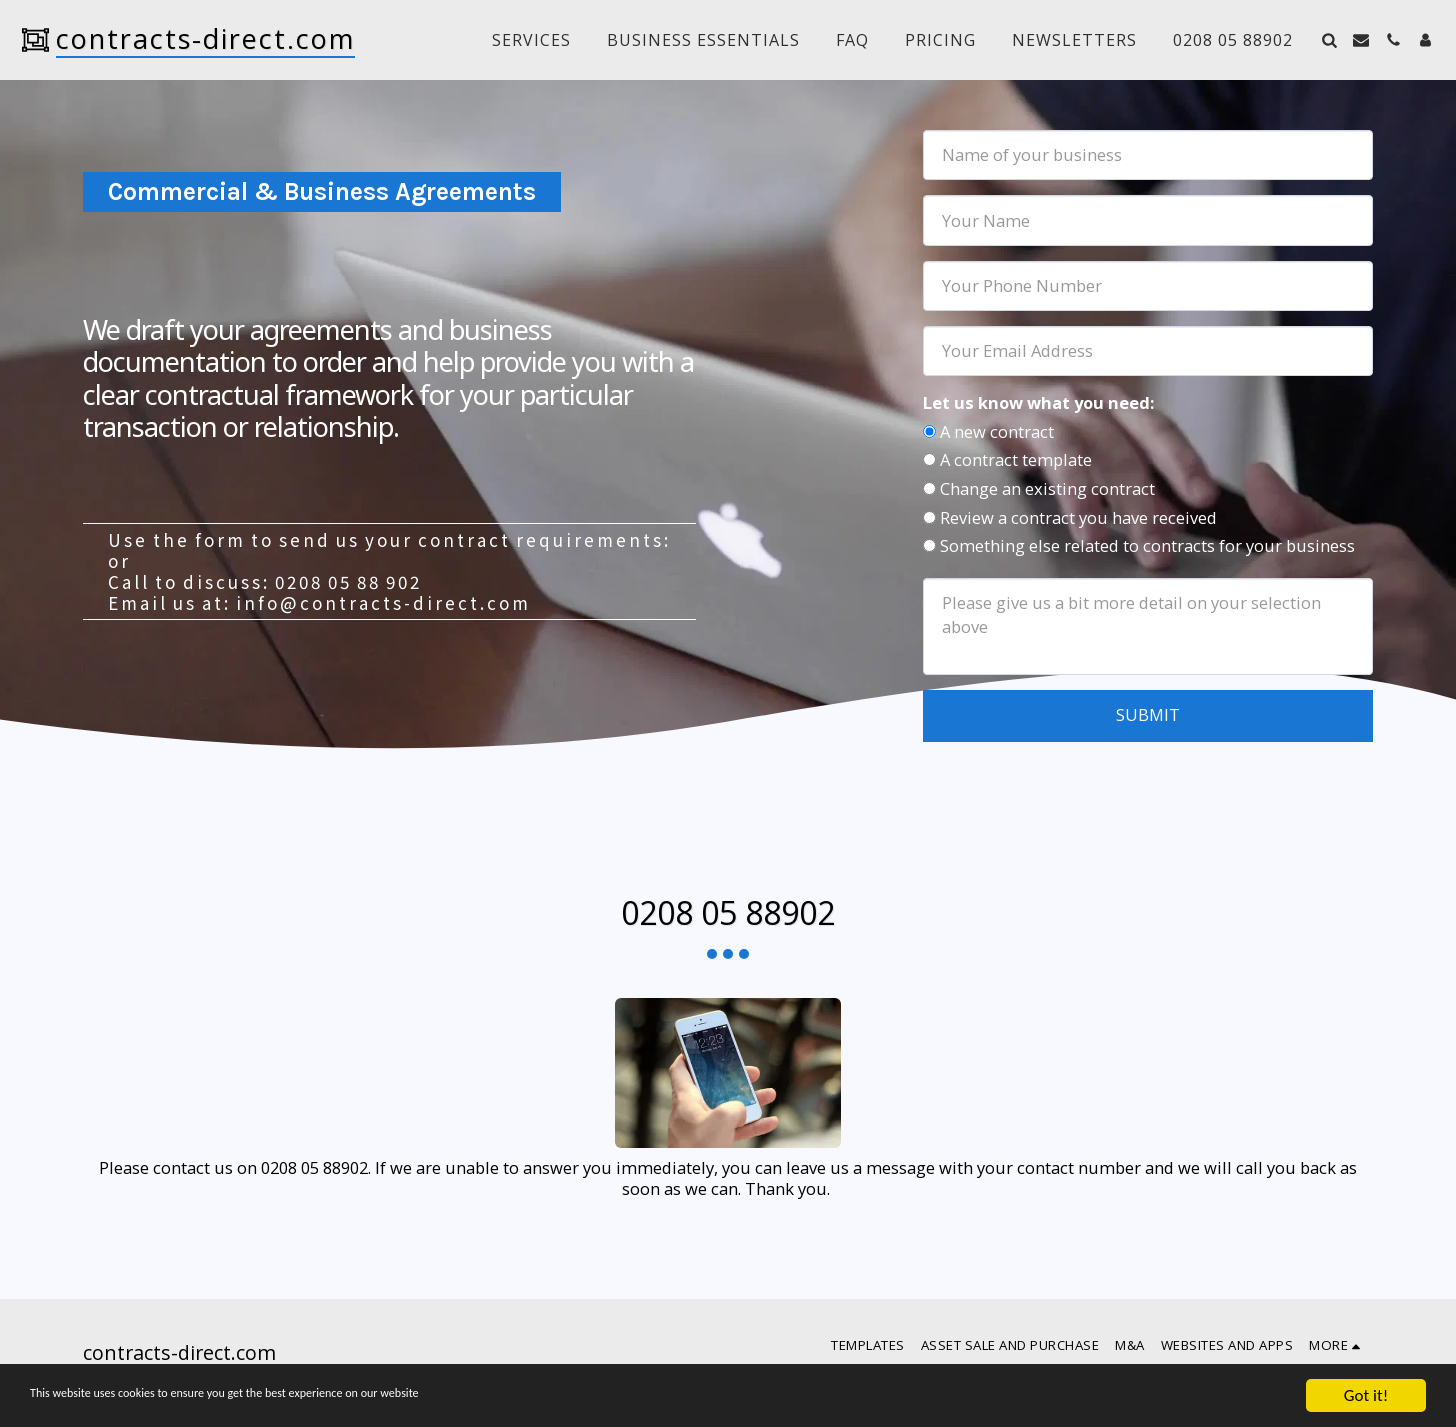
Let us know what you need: (1038, 402)
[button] (1329, 40)
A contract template (1016, 459)
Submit (1148, 714)
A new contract (997, 431)
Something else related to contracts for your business (1147, 545)
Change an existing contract (1047, 488)
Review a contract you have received (1078, 517)
